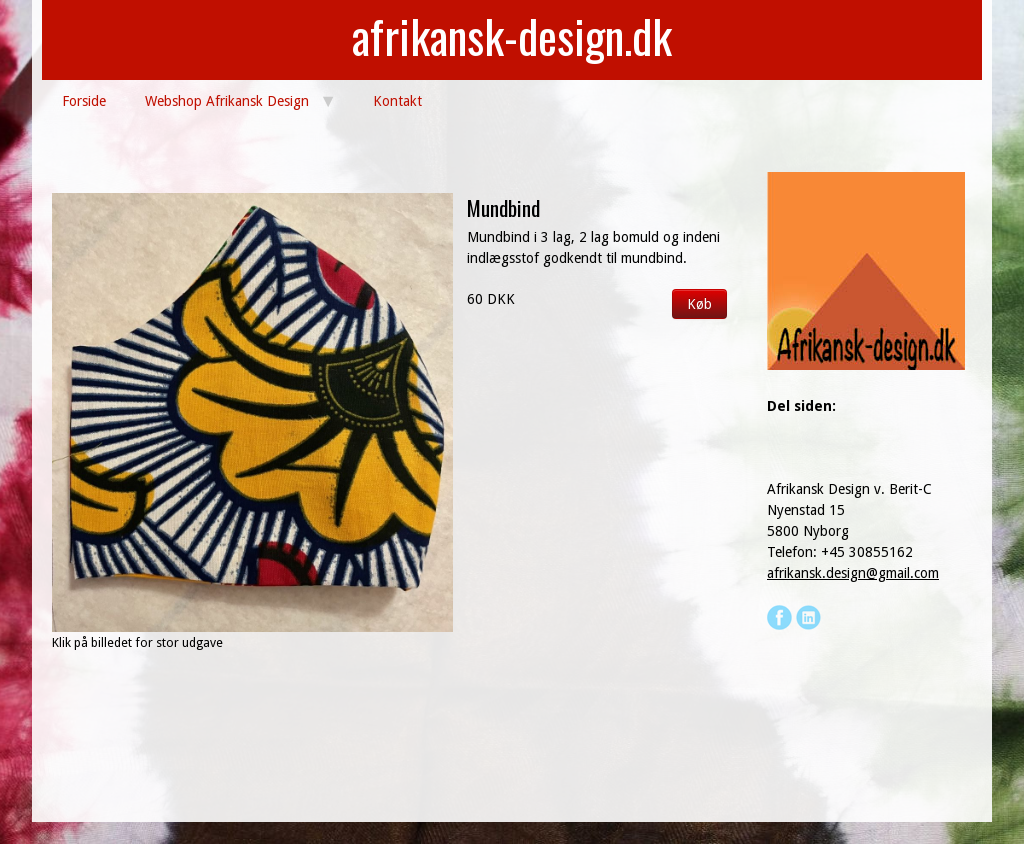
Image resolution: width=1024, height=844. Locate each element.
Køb (699, 304)
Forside (84, 101)
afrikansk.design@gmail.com (853, 573)
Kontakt (397, 101)
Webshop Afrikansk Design (227, 101)
